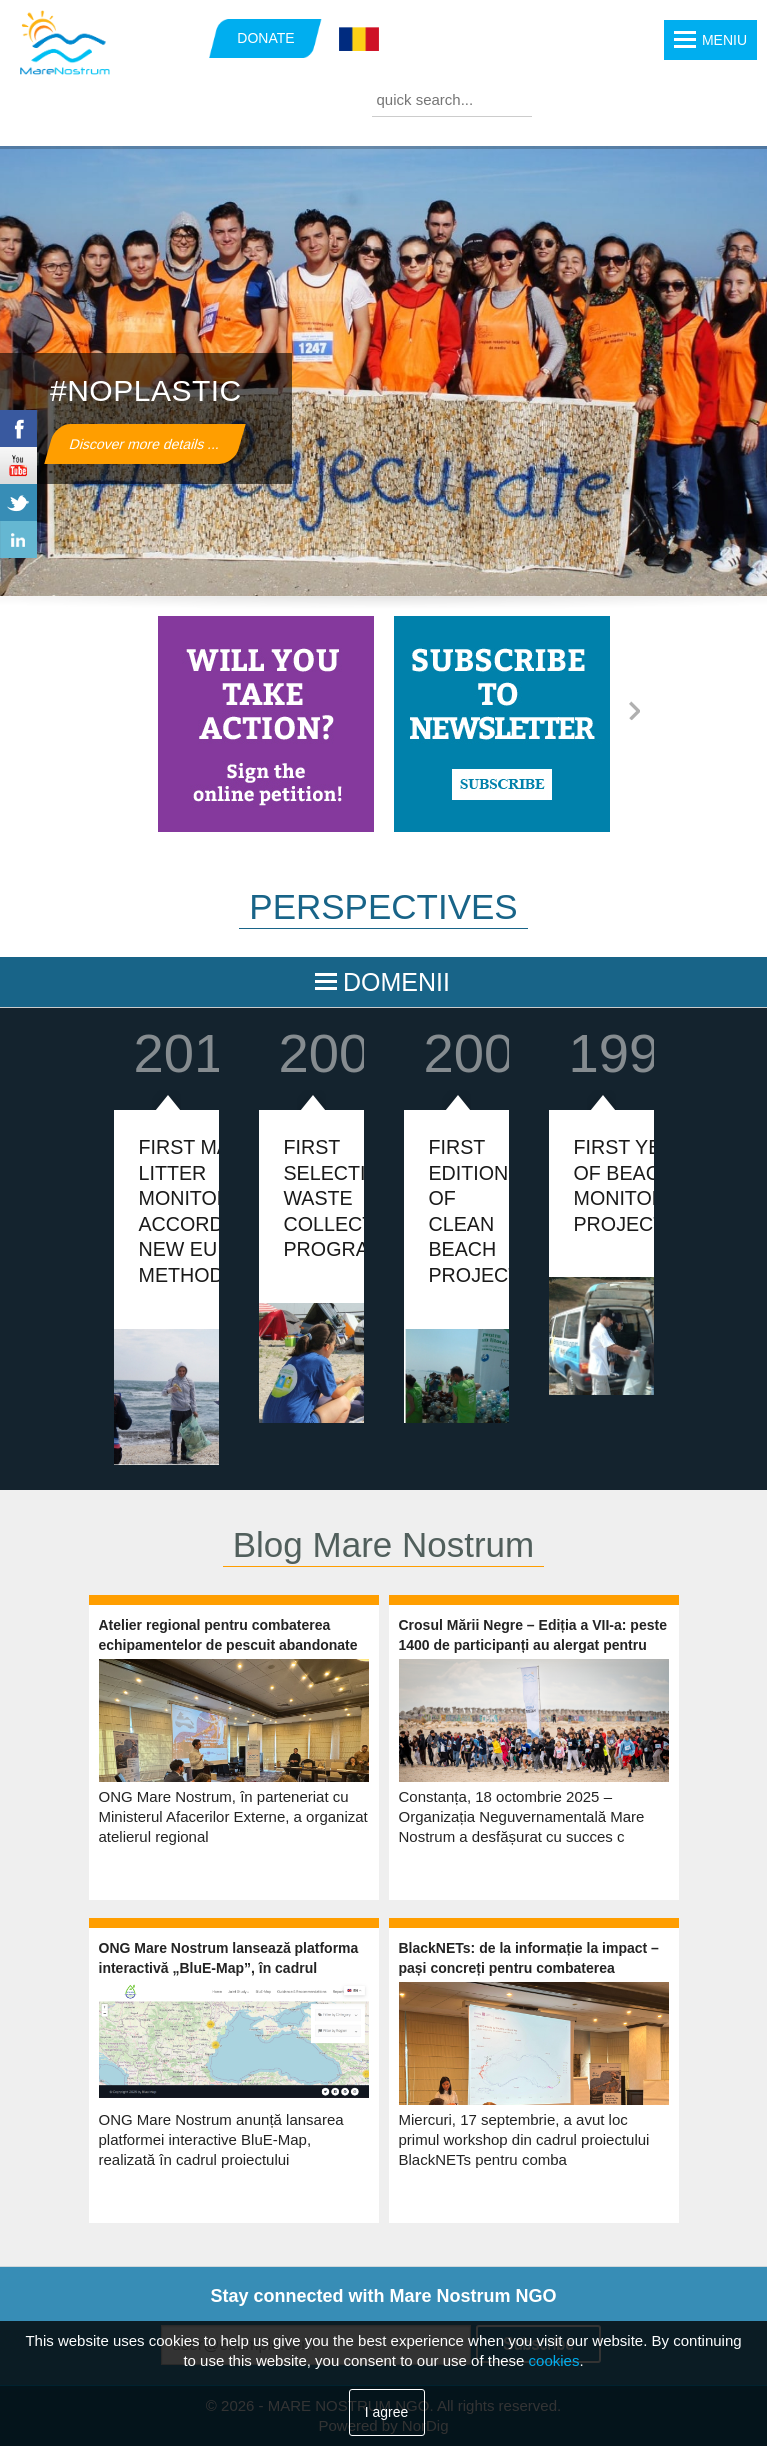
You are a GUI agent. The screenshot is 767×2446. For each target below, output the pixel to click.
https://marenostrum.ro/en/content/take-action (266, 724)
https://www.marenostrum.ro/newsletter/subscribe (502, 724)
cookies (554, 2360)
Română (359, 40)
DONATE (265, 38)
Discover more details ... (145, 444)
